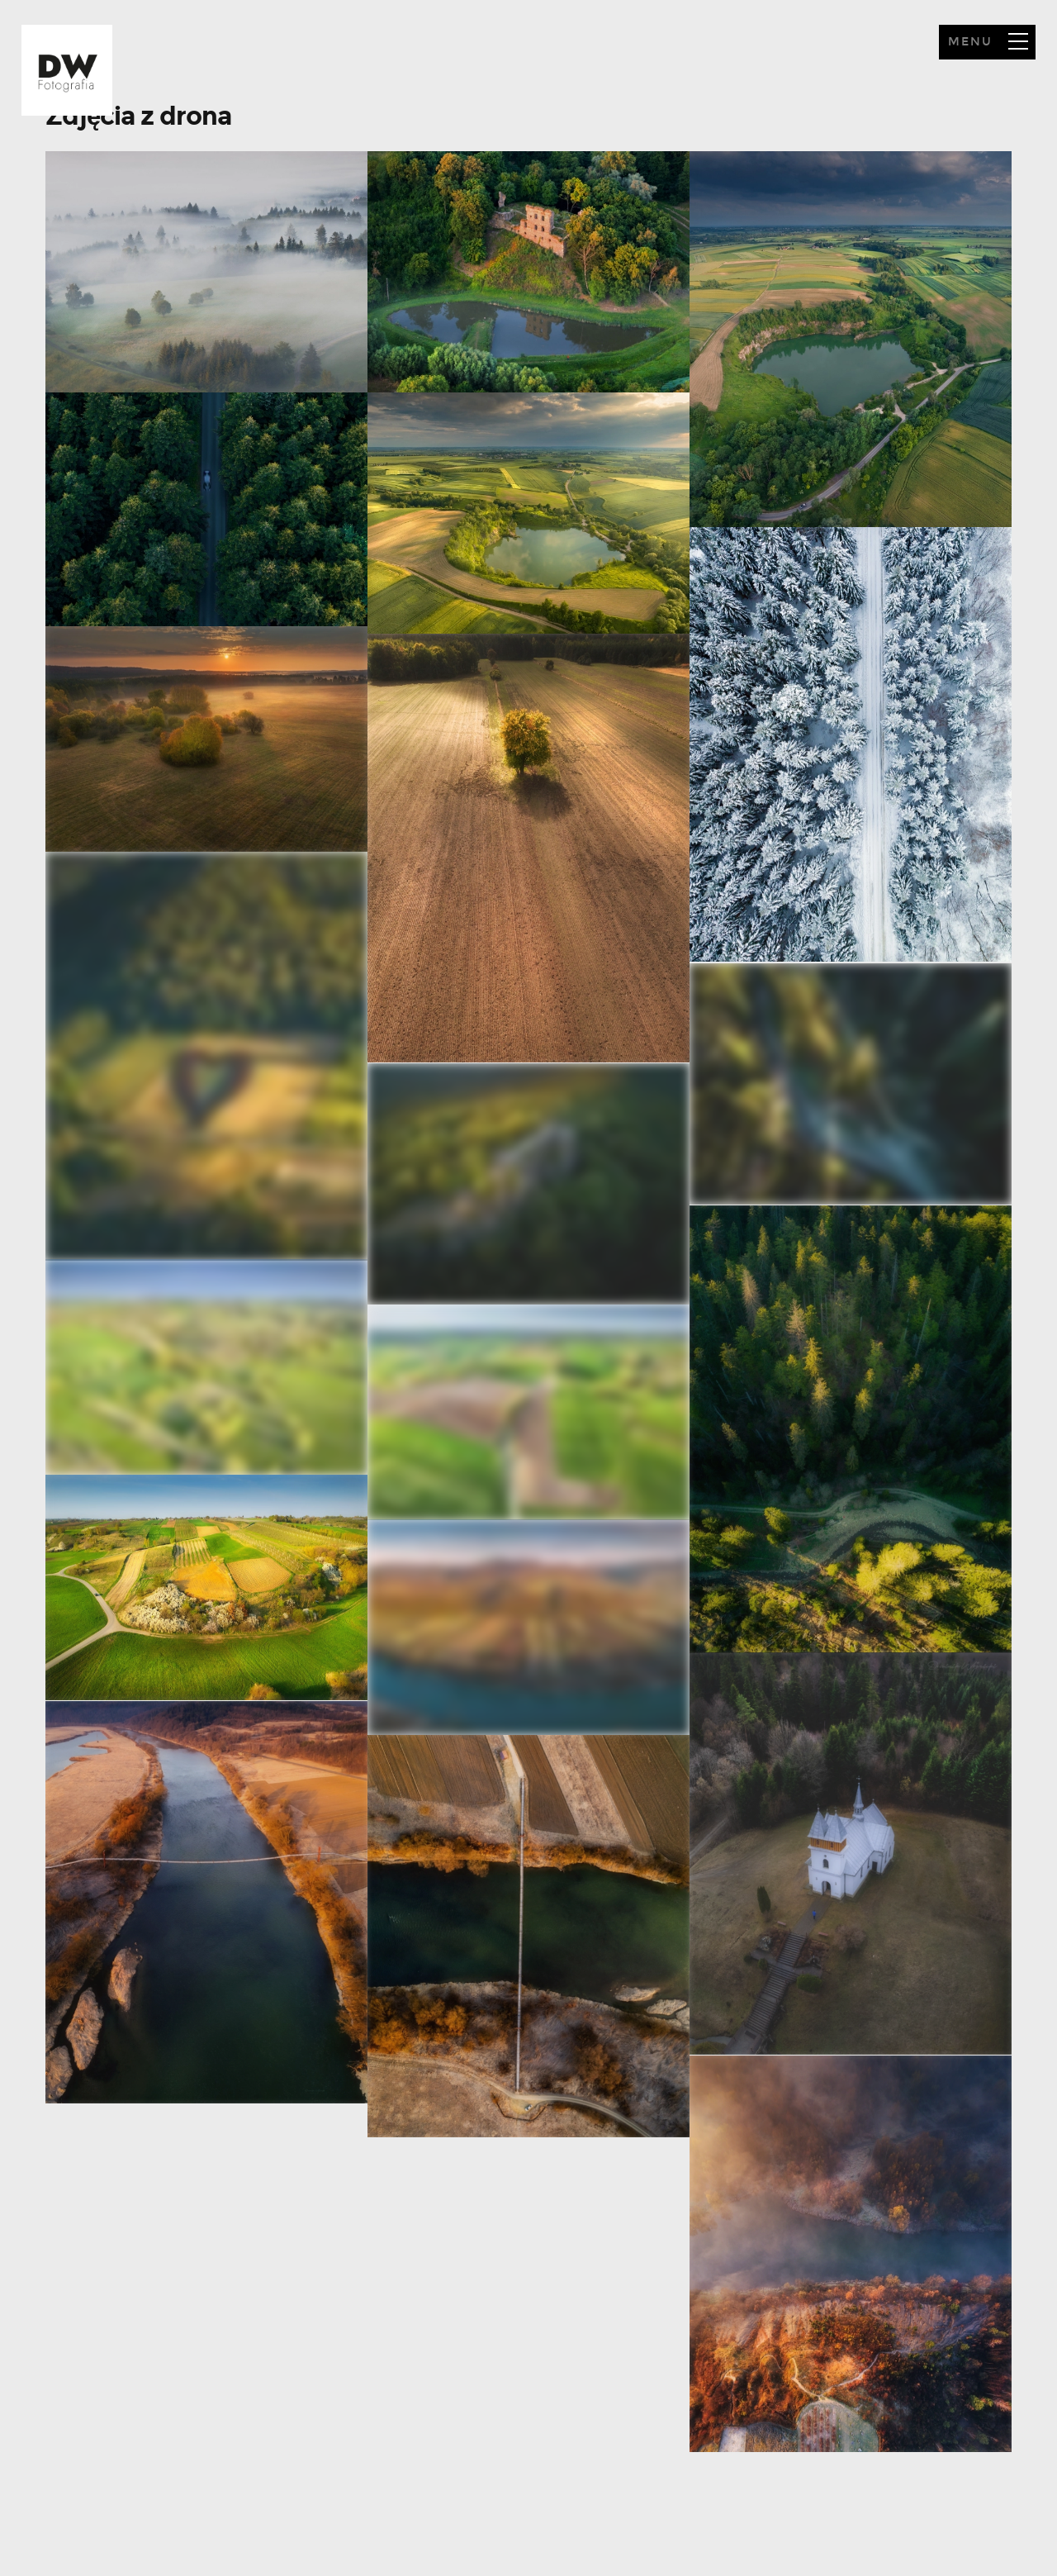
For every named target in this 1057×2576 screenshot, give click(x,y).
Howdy (66, 70)
